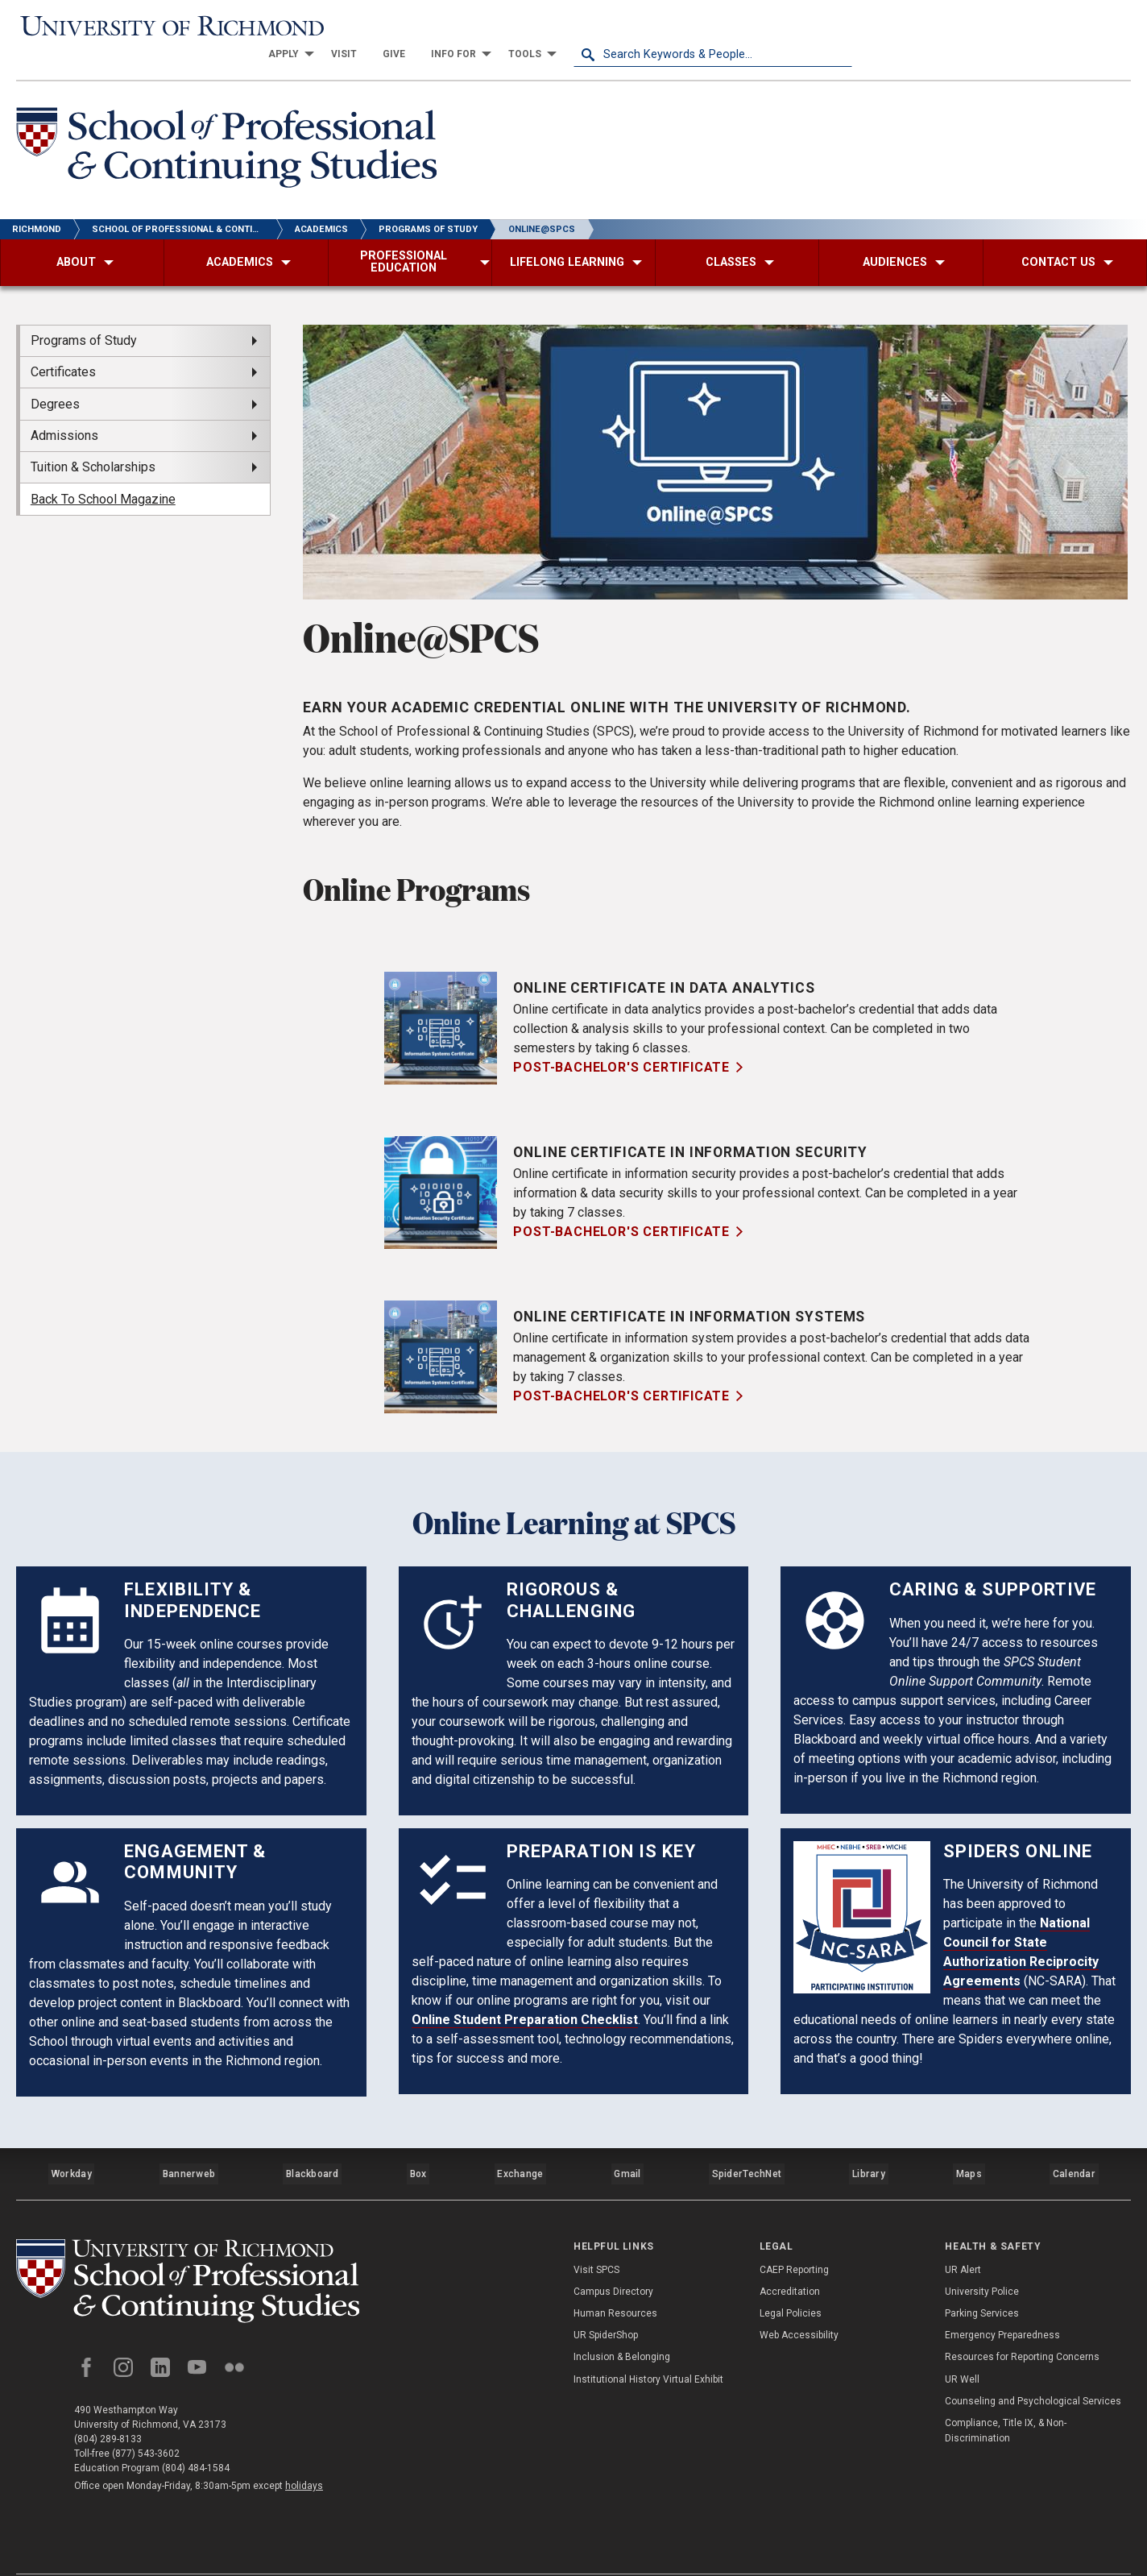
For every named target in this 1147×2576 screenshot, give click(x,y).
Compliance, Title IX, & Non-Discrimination (1005, 2393)
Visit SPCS (596, 2232)
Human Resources (615, 2276)
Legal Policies (791, 2276)
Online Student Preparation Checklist (525, 1994)
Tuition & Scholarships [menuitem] (93, 442)
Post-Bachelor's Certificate (621, 1042)
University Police (982, 2254)
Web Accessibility (799, 2298)
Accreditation (790, 2254)
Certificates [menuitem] (63, 347)
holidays (304, 2453)
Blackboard (312, 2143)
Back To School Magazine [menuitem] (103, 474)
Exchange (523, 2143)
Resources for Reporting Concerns (1022, 2320)
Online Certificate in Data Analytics (666, 962)
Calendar (1074, 2143)
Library (869, 2143)
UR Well (962, 2342)
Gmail (631, 2143)
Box (419, 2143)
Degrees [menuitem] (55, 378)
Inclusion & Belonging (622, 2320)
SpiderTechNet (749, 2143)
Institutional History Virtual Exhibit (648, 2342)
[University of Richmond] (155, 26)
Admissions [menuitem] (64, 410)
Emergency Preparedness (1002, 2298)
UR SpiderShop (606, 2298)
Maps (969, 2143)
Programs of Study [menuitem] (84, 315)
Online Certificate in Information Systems (694, 1291)
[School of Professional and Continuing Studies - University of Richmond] (196, 2247)
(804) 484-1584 (196, 2435)
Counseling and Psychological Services (1033, 2364)
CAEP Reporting (794, 2232)
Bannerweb (189, 2143)
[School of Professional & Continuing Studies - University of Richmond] (235, 123)
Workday (71, 2143)
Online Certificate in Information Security (695, 1126)
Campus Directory (613, 2254)
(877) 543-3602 (146, 2421)
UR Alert (963, 2232)
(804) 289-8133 (108, 2406)
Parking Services (982, 2276)
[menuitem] (565, 26)
